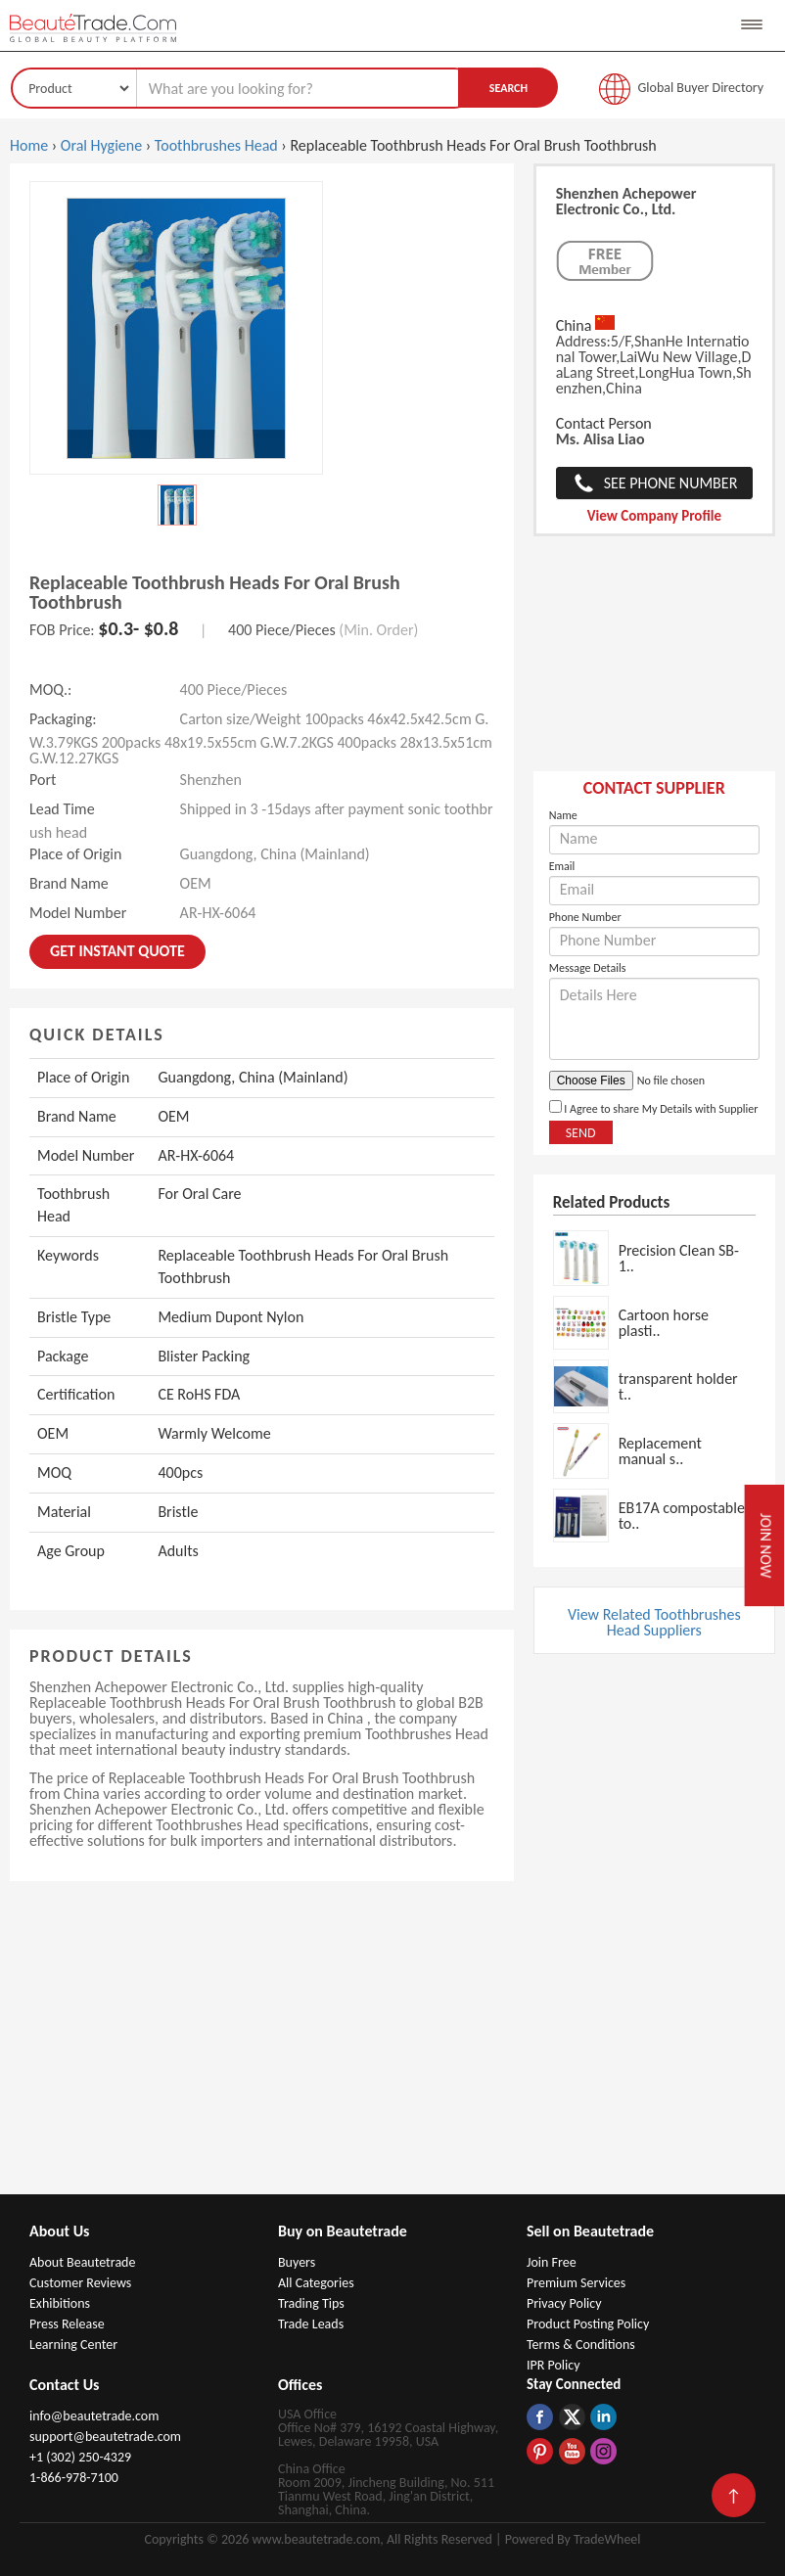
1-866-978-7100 (73, 2477)
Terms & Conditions (581, 2344)
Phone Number (585, 917)
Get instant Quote (117, 951)
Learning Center (73, 2344)
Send (581, 1133)
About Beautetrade (82, 2262)
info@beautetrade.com (94, 2416)
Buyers (296, 2262)
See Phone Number (671, 483)
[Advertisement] (654, 663)
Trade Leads (311, 2324)
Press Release (67, 2324)
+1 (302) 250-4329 (80, 2457)
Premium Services (576, 2283)
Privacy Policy (564, 2303)
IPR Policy (553, 2365)
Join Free (552, 2262)
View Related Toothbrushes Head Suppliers (654, 1622)
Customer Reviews (80, 2283)
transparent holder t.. (678, 1386)
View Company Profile (654, 516)
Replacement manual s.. (660, 1451)
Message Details (587, 968)
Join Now (765, 1545)
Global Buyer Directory (701, 87)
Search (508, 88)
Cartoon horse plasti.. (664, 1323)
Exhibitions (59, 2303)
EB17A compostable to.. (682, 1515)
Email (562, 866)
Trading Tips (311, 2303)
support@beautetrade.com (105, 2436)
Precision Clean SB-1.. (679, 1258)
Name (563, 815)
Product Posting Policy (588, 2324)
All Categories (316, 2283)
